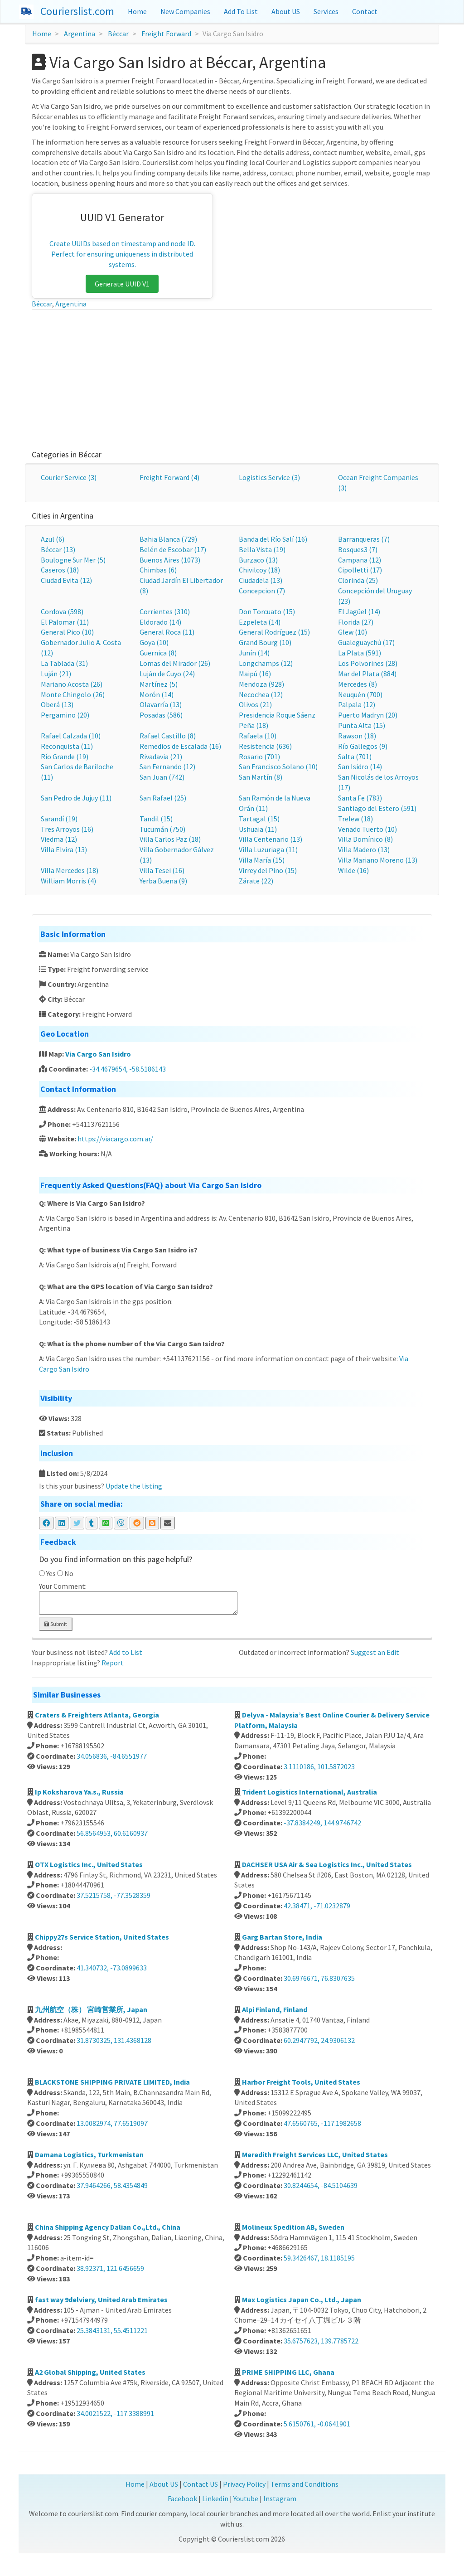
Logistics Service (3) (269, 477)
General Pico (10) (67, 631)
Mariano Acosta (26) (71, 684)
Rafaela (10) (257, 735)
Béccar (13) (58, 549)
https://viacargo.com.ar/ (115, 1138)
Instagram (279, 2498)
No (68, 1573)
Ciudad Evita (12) (66, 580)
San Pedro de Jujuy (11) (76, 797)
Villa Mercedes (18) (69, 870)
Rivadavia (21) (161, 756)
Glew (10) (352, 631)
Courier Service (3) (69, 477)
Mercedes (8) (357, 684)
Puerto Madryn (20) (367, 714)
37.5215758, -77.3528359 (113, 1895)
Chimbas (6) (158, 569)
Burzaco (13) (258, 559)
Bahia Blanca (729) (168, 538)
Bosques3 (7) (357, 549)
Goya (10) (154, 642)
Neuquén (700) (360, 694)
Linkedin (215, 2498)
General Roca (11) (167, 631)
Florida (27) (355, 621)
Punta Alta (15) (361, 725)
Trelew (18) (355, 818)
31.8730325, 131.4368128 (114, 2040)
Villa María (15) (262, 859)
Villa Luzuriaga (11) (268, 849)
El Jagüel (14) (359, 611)
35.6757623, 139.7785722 (321, 2340)
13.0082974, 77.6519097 (112, 2123)
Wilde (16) (353, 870)
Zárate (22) (256, 880)
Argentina (79, 33)
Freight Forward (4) (169, 477)
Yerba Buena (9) (163, 880)
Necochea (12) (261, 694)
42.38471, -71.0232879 (317, 1905)
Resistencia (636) (265, 746)
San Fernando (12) (167, 766)
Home (137, 11)
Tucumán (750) (162, 829)
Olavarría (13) (161, 704)
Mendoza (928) (261, 684)
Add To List (241, 11)
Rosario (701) (259, 756)
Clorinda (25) (358, 580)
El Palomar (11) (65, 621)
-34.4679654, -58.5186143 (127, 1068)
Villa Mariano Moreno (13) (377, 859)
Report (113, 1662)
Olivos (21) (255, 704)
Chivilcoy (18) (259, 569)
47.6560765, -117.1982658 (322, 2123)
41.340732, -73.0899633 (112, 1967)
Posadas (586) (161, 714)
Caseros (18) (60, 569)
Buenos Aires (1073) (170, 559)
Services (326, 11)
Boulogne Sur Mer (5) (73, 559)
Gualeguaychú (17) (366, 642)
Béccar (118, 33)
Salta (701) (355, 756)
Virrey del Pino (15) (268, 870)
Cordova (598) (62, 611)
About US (285, 11)
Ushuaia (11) (258, 829)
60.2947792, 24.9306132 (319, 2040)
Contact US (200, 2484)
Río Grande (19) (64, 756)
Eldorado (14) (160, 621)
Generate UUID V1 (122, 283)
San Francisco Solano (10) (278, 766)
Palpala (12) (356, 704)
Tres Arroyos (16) (67, 829)
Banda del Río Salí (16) (273, 538)
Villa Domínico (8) (365, 839)
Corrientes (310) (165, 611)
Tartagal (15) (259, 818)
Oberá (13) (57, 704)
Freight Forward (166, 33)
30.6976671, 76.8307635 (319, 1978)
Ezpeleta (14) (259, 621)
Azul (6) (52, 538)
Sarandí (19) (59, 818)
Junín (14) (254, 652)
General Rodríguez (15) (274, 631)
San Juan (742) (162, 776)
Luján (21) (56, 673)
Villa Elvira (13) (64, 849)
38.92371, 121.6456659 (110, 2268)
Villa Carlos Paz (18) (170, 839)
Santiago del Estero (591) (377, 808)
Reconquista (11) (67, 746)
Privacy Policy (244, 2484)
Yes (51, 1573)
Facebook (182, 2498)
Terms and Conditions (304, 2484)
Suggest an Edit (375, 1652)
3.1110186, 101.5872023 (319, 1766)
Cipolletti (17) (360, 569)
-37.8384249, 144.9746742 (322, 1822)
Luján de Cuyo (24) (167, 673)
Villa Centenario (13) (270, 839)
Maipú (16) (255, 673)
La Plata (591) (359, 652)
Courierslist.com (77, 11)
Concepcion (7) (262, 590)
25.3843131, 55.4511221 (112, 2330)
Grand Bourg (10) (265, 642)
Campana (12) (359, 559)
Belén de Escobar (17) (173, 549)
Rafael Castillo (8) (168, 735)
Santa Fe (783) (360, 797)
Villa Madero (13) (364, 849)
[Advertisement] (232, 377)
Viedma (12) (59, 839)
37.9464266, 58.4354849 (112, 2185)
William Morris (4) (68, 880)
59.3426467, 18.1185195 (319, 2257)
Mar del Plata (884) (367, 673)
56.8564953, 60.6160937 (112, 1833)
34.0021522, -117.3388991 (115, 2413)
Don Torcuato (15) (267, 611)
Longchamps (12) (266, 663)
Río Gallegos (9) (362, 746)
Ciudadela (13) (260, 580)
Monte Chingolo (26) (73, 694)
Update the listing (134, 1485)
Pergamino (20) (65, 714)
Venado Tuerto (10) (367, 829)
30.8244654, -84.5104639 (321, 2185)
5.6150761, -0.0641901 (317, 2423)
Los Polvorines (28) (367, 663)
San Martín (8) (260, 776)
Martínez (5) (159, 684)
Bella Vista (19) (262, 549)
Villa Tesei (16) (162, 870)
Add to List (125, 1652)
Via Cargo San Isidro (98, 1053)
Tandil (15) (156, 818)
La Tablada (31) (64, 663)
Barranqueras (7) (364, 538)
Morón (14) (157, 694)
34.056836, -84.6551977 (112, 1756)
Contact (364, 11)
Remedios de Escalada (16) (180, 746)
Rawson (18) (357, 735)
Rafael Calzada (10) (71, 735)
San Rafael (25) (163, 797)
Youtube (245, 2498)
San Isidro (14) (360, 766)
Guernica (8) (158, 652)
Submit (55, 1623)
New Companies (185, 11)
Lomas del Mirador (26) (175, 663)
